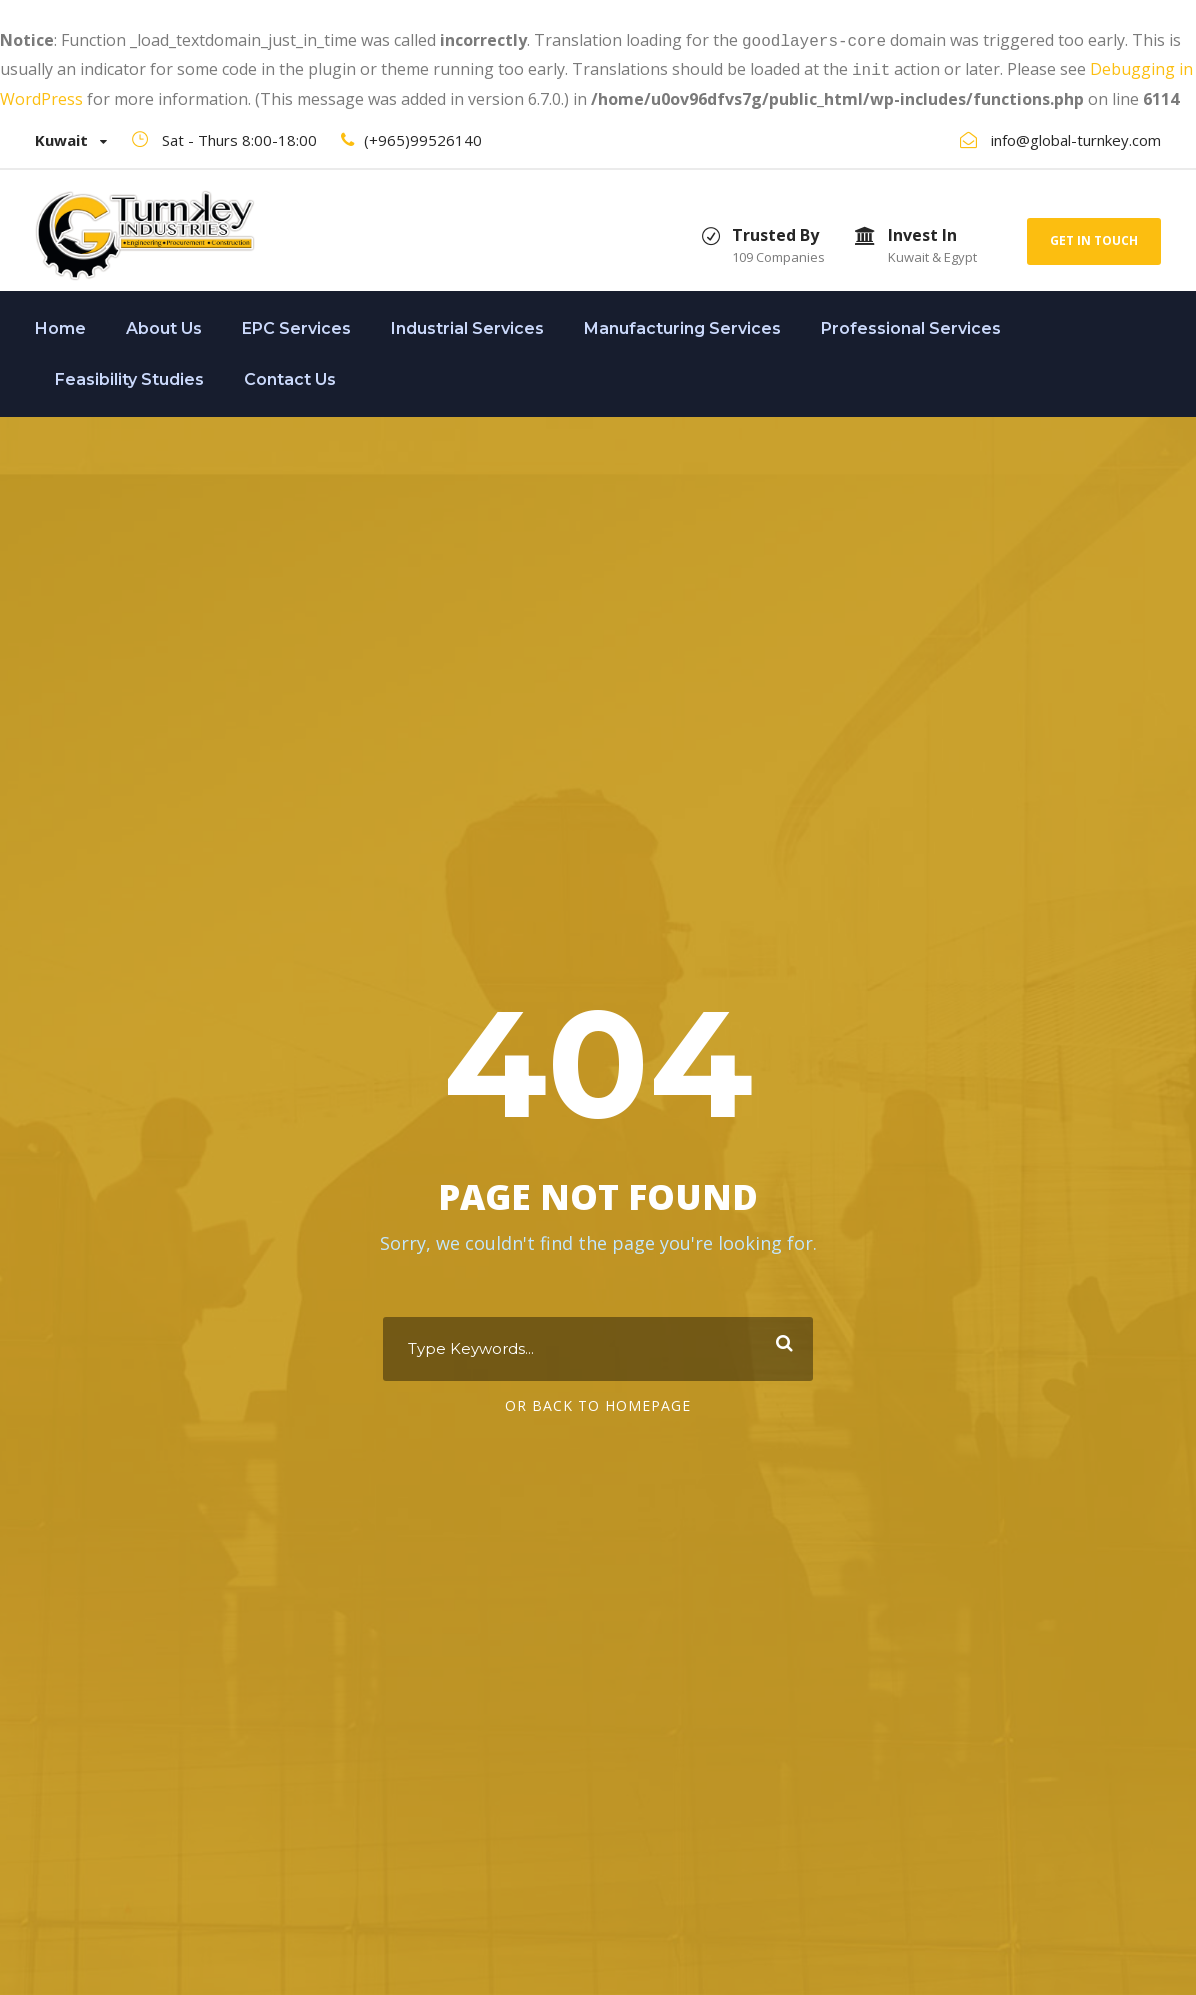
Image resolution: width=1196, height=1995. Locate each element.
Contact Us (290, 375)
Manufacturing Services (682, 324)
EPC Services (296, 324)
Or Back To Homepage (598, 1403)
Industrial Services (467, 324)
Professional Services (911, 324)
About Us (164, 324)
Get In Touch (1094, 236)
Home (60, 324)
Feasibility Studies (129, 375)
